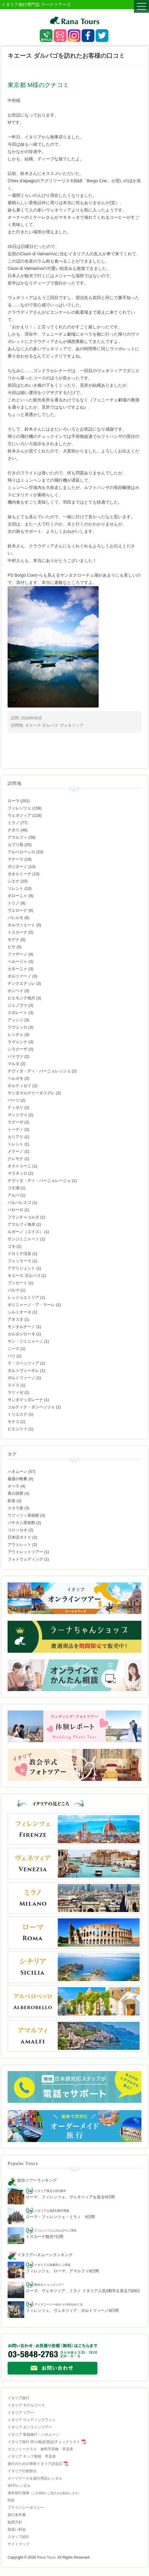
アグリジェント (21, 1268)
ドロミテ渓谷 (19, 1253)
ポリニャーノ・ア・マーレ (31, 1304)
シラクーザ (17, 1049)
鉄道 (11, 1500)
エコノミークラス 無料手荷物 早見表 (40, 2449)
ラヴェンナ (17, 1042)
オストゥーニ (19, 1166)
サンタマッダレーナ (25, 1399)
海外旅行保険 (44, 2493)
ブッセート (17, 1283)
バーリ (13, 1100)
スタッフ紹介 (18, 2537)
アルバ (13, 1195)
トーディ (15, 1129)
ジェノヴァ (17, 1005)
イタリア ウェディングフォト (32, 2420)
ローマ (13, 801)
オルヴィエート (21, 925)
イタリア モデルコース (26, 2405)
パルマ (13, 1290)
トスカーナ (17, 932)
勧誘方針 (15, 2522)
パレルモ (15, 917)
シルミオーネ (19, 1312)
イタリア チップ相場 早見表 (32, 2456)
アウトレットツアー (25, 1552)
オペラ (13, 1486)
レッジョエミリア (23, 1297)
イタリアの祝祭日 (22, 2471)
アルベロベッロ (21, 852)
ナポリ (13, 830)
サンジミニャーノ (23, 1239)
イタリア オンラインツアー (30, 2427)
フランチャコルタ (23, 1217)
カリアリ (15, 1136)
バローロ (15, 1210)
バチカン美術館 (21, 1522)
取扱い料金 (17, 2529)
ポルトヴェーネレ (23, 1370)
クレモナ (15, 1158)
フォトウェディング (25, 1559)
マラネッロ (17, 1173)
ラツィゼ (15, 1392)
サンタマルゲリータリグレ (31, 1093)
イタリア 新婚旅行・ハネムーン (33, 2434)
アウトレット (19, 1544)
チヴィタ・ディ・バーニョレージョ (39, 1180)
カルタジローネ (21, 1334)
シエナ (13, 881)
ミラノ (13, 822)
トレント (15, 1144)
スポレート (17, 1012)
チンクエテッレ (21, 983)
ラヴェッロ (17, 1027)
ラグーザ (15, 1122)
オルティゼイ (19, 1085)
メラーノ (15, 1151)
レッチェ (15, 1034)
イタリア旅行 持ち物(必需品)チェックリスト (44, 2442)
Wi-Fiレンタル (19, 2485)
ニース (13, 1348)
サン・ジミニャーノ (25, 1341)
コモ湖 (13, 1188)
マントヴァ (17, 1115)
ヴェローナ (17, 910)
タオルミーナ (19, 874)
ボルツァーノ (19, 976)
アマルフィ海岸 (21, 1224)
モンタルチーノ (21, 1326)
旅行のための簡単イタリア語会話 (35, 2464)
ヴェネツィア (71, 725)
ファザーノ (17, 954)
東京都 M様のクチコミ (38, 85)
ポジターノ (17, 866)
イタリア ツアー (21, 2412)
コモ (11, 1246)
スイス (13, 1385)
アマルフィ (17, 837)
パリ (11, 1356)
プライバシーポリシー (26, 2507)
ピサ (11, 947)
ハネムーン (17, 1471)
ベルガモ (15, 1078)
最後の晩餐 (17, 1479)
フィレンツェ (19, 808)
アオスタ (15, 1319)
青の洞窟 (15, 1493)
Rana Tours (46, 2557)
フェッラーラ (19, 1261)
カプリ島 (15, 844)
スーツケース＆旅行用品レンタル (35, 2478)
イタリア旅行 (18, 2398)
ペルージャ (17, 961)
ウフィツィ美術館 (23, 1515)
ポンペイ (15, 990)
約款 (11, 2500)
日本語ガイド (19, 1537)
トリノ (13, 903)
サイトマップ (18, 2544)
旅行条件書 (17, 2515)
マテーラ (15, 859)
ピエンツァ (17, 1429)
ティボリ (15, 1107)
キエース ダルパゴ (41, 725)
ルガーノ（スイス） (25, 1231)
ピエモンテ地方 (21, 998)
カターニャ (17, 968)
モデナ (13, 939)
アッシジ (15, 1020)
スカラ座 (15, 1508)
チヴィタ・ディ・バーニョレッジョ (39, 1071)
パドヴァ (15, 1056)
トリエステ (17, 1414)
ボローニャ (17, 895)
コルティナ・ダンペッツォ (31, 1407)
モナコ (13, 1421)
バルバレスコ (19, 1202)
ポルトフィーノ (21, 1377)
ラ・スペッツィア (23, 1363)
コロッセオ (17, 1530)
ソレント (15, 888)
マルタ (13, 1063)
